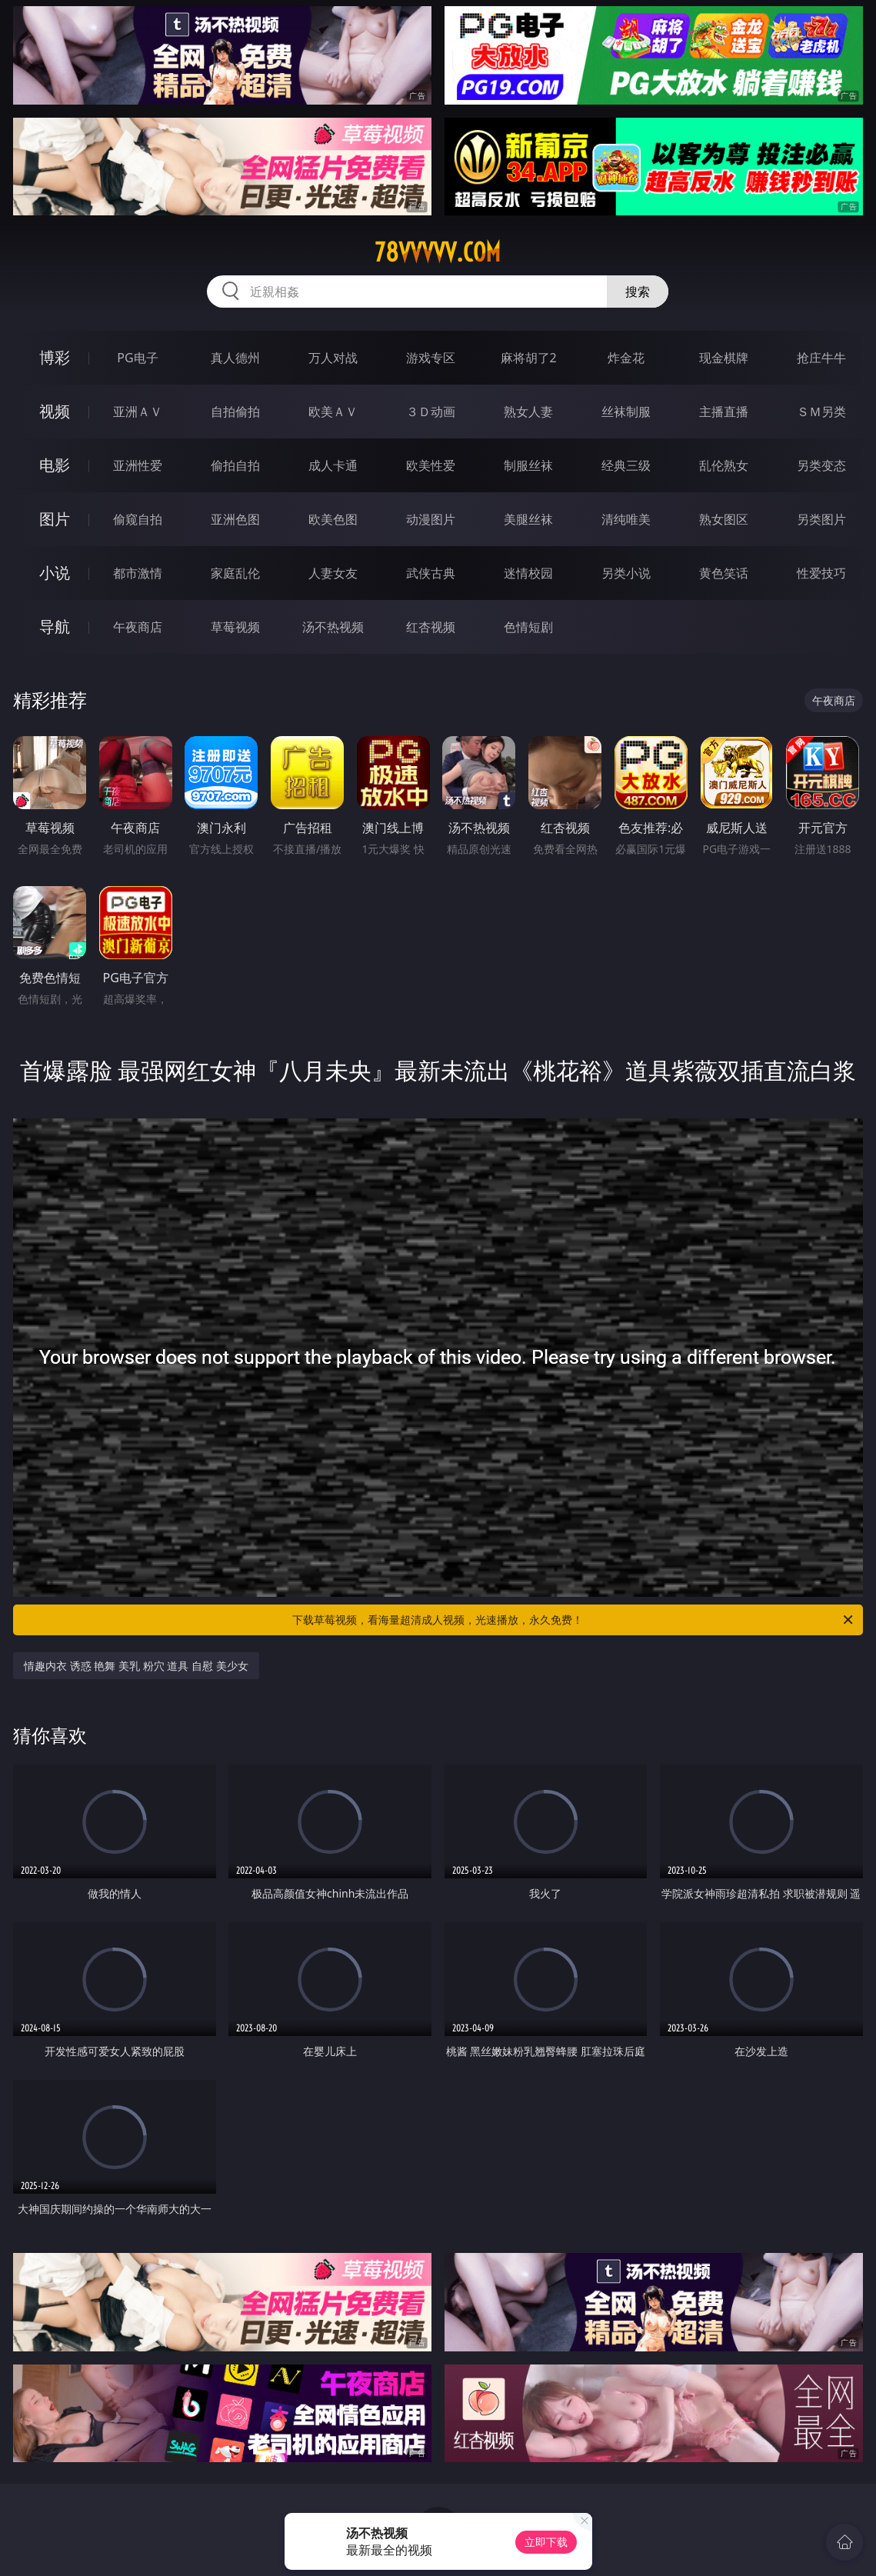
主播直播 (723, 411)
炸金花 (626, 357)
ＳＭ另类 (821, 411)
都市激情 (137, 573)
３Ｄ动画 (430, 411)
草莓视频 (235, 626)
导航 (54, 626)
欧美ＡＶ (333, 411)
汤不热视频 (333, 626)
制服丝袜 (528, 465)
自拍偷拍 (235, 411)
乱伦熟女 (723, 465)
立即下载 (546, 2541)
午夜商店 (137, 626)
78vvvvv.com (438, 252)
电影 (54, 465)
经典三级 (626, 465)
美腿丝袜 (528, 519)
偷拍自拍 (235, 465)
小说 (54, 572)
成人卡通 (333, 465)
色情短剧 (528, 626)
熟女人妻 (528, 411)
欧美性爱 (430, 465)
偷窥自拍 (137, 519)
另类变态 (821, 465)
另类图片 (821, 519)
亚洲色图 (235, 519)
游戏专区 (430, 357)
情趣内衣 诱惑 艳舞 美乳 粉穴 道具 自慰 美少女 (136, 1665)
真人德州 (235, 357)
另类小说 (626, 573)
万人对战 (333, 357)
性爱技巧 (821, 573)
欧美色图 (333, 519)
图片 (54, 518)
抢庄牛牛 (821, 357)
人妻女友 (333, 573)
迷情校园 (528, 573)
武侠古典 (430, 573)
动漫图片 (430, 519)
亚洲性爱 (137, 465)
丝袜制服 (626, 411)
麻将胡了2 (529, 357)
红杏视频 (430, 626)
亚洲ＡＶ (137, 411)
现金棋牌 (723, 357)
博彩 (54, 357)
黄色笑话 (723, 573)
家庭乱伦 (235, 573)
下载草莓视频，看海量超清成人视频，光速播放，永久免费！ (573, 1620)
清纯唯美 (626, 519)
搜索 (637, 291)
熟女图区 (723, 519)
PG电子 (137, 357)
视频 (54, 411)
